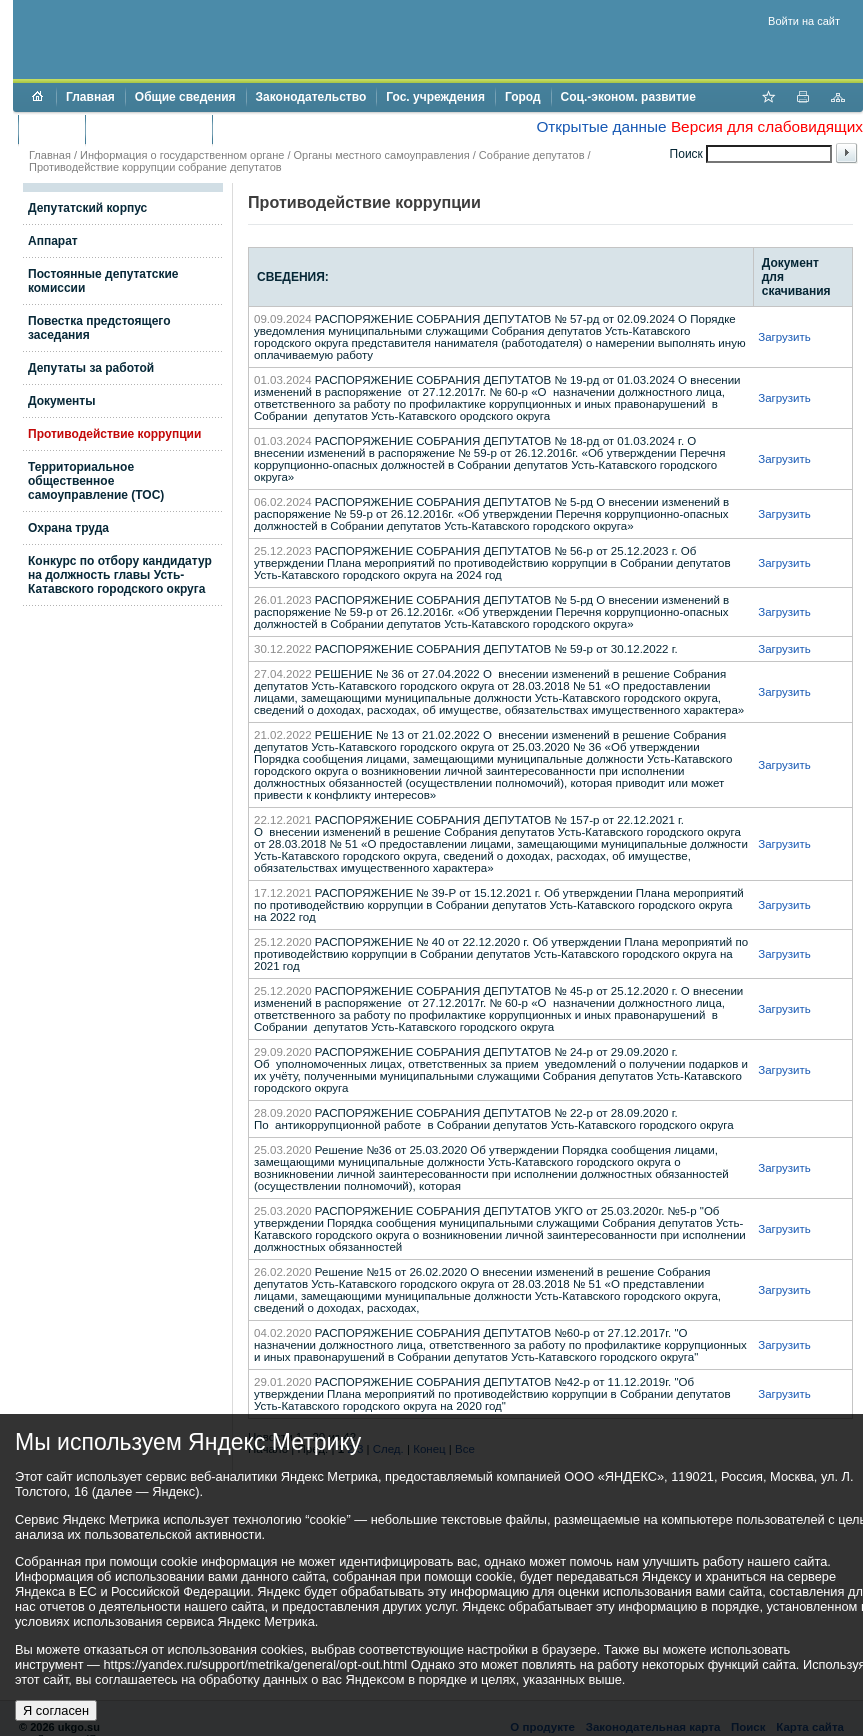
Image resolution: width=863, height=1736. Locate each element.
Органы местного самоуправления (382, 155)
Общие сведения (185, 97)
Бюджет (51, 129)
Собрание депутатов (532, 155)
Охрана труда (68, 528)
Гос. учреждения (435, 97)
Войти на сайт (804, 21)
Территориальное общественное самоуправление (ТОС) (96, 481)
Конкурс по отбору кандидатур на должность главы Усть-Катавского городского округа (120, 575)
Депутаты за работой (91, 368)
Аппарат (53, 241)
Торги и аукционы (148, 129)
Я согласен (56, 1710)
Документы (61, 401)
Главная (90, 97)
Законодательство (311, 97)
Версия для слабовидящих (767, 126)
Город (523, 97)
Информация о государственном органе (182, 155)
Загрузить (784, 337)
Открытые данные (601, 126)
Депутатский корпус (87, 208)
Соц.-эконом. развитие (628, 97)
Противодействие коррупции (308, 129)
